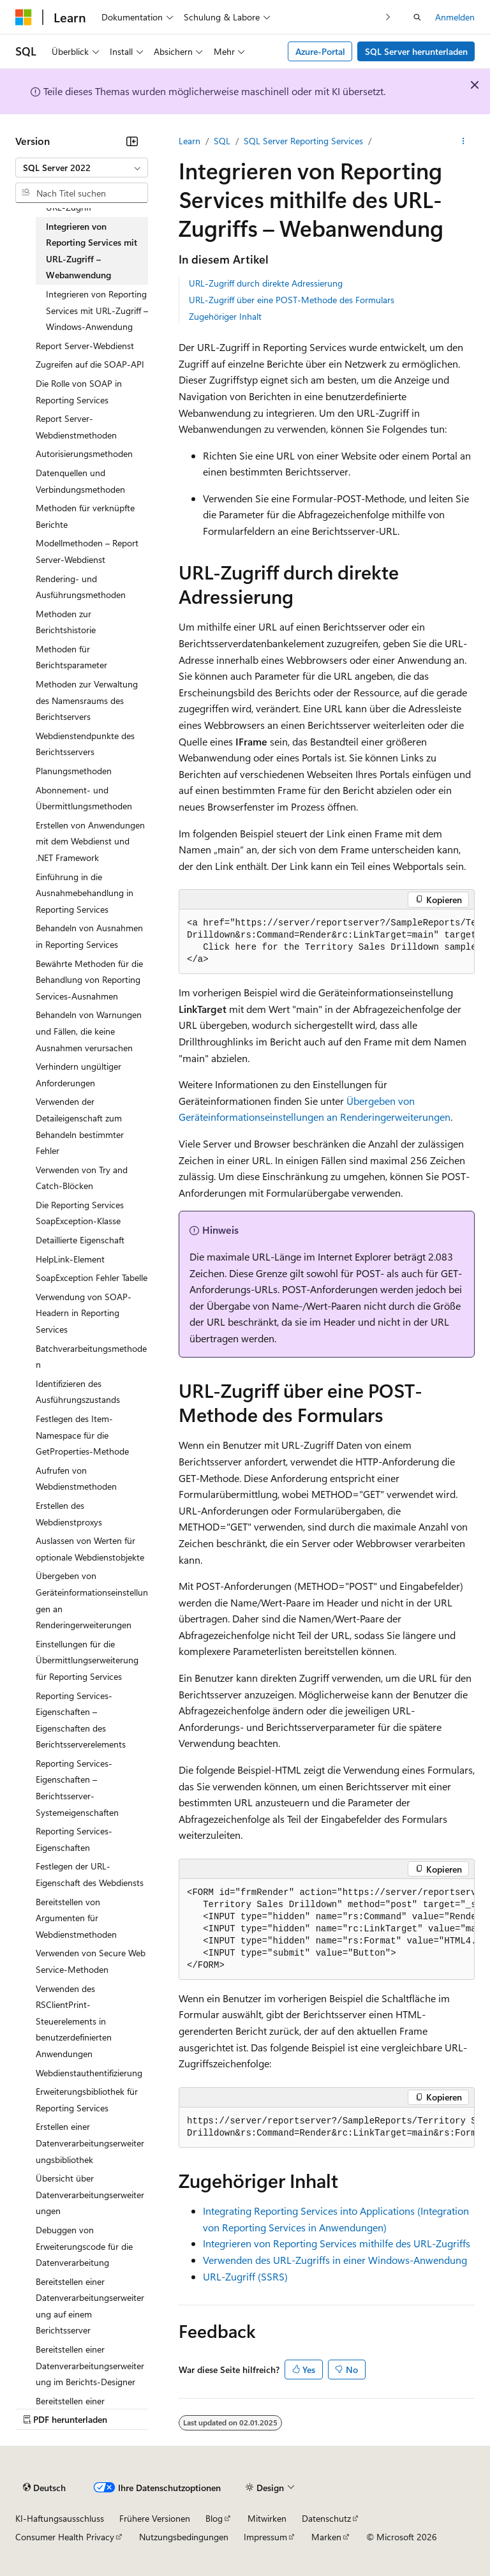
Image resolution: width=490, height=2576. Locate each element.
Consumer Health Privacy (64, 2537)
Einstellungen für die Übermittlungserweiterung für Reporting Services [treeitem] (87, 1660)
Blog (214, 2518)
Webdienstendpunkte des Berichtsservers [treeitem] (85, 744)
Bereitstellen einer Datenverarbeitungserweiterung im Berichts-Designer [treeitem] (90, 2365)
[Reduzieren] (132, 141)
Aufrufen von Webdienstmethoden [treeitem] (76, 1478)
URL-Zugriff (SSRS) (245, 2276)
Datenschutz (326, 2518)
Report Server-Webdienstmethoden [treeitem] (76, 426)
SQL (222, 141)
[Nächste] (388, 17)
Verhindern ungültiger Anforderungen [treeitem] (78, 1074)
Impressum (265, 2537)
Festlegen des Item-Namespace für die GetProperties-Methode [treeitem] (82, 1434)
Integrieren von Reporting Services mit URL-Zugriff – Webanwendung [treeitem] (91, 250)
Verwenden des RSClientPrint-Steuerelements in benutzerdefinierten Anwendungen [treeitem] (74, 2021)
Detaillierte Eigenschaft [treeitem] (80, 1240)
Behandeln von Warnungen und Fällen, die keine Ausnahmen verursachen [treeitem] (89, 1030)
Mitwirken (267, 2518)
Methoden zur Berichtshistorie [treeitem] (66, 622)
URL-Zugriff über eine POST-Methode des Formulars (291, 300)
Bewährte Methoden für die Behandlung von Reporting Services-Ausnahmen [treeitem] (89, 979)
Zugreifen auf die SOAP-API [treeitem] (90, 364)
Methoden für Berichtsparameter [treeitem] (71, 657)
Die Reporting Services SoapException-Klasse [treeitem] (80, 1213)
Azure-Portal (320, 51)
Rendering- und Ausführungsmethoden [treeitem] (81, 587)
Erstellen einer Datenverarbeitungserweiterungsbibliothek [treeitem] (90, 2142)
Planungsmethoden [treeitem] (74, 771)
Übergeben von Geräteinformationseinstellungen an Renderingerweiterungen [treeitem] (92, 1600)
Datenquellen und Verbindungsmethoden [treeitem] (80, 481)
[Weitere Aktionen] (463, 141)
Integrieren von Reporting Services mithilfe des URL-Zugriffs (336, 2243)
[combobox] (81, 168)
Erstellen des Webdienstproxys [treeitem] (69, 1513)
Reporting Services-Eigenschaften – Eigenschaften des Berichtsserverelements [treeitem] (81, 1720)
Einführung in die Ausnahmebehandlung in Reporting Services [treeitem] (84, 893)
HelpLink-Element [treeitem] (70, 1259)
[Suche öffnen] (417, 17)
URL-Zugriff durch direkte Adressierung (266, 283)
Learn (189, 141)
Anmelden (455, 17)
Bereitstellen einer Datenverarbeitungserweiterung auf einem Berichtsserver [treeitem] (90, 2306)
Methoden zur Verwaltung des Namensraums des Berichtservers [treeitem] (87, 700)
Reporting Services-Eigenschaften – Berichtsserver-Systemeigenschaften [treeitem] (77, 1787)
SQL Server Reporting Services (303, 141)
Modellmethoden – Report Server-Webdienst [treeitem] (87, 551)
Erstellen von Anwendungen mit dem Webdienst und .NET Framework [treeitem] (90, 841)
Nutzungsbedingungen (183, 2537)
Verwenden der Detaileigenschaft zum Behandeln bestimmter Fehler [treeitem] (80, 1126)
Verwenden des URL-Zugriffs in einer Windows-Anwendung (335, 2259)
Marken (326, 2537)
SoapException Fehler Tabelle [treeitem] (91, 1277)
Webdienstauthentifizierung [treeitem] (89, 2073)
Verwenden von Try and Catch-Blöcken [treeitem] (82, 1178)
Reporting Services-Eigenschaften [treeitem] (74, 1839)
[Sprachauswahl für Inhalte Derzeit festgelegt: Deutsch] (44, 2487)
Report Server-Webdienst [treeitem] (85, 346)
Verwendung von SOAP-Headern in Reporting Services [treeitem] (83, 1313)
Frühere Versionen (154, 2518)
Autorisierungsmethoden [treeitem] (84, 453)
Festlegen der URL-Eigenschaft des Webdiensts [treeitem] (90, 1874)
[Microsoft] (23, 17)
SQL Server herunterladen (416, 51)
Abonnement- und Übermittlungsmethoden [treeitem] (84, 798)
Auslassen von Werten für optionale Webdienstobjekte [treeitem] (90, 1548)
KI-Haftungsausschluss (59, 2518)
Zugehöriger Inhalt (225, 316)
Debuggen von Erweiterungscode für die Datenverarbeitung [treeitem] (84, 2246)
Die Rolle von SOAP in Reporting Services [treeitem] (79, 391)
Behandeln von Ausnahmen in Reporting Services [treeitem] (89, 936)
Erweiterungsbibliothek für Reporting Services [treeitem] (87, 2099)
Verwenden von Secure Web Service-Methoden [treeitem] (90, 1961)
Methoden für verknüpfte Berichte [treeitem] (85, 516)
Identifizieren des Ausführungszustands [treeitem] (78, 1391)
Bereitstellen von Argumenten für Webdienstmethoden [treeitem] (76, 1918)
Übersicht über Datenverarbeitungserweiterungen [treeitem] (90, 2194)
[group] (327, 942)
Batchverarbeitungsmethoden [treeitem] (91, 1356)
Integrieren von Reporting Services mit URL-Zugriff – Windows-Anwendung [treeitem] (97, 310)
